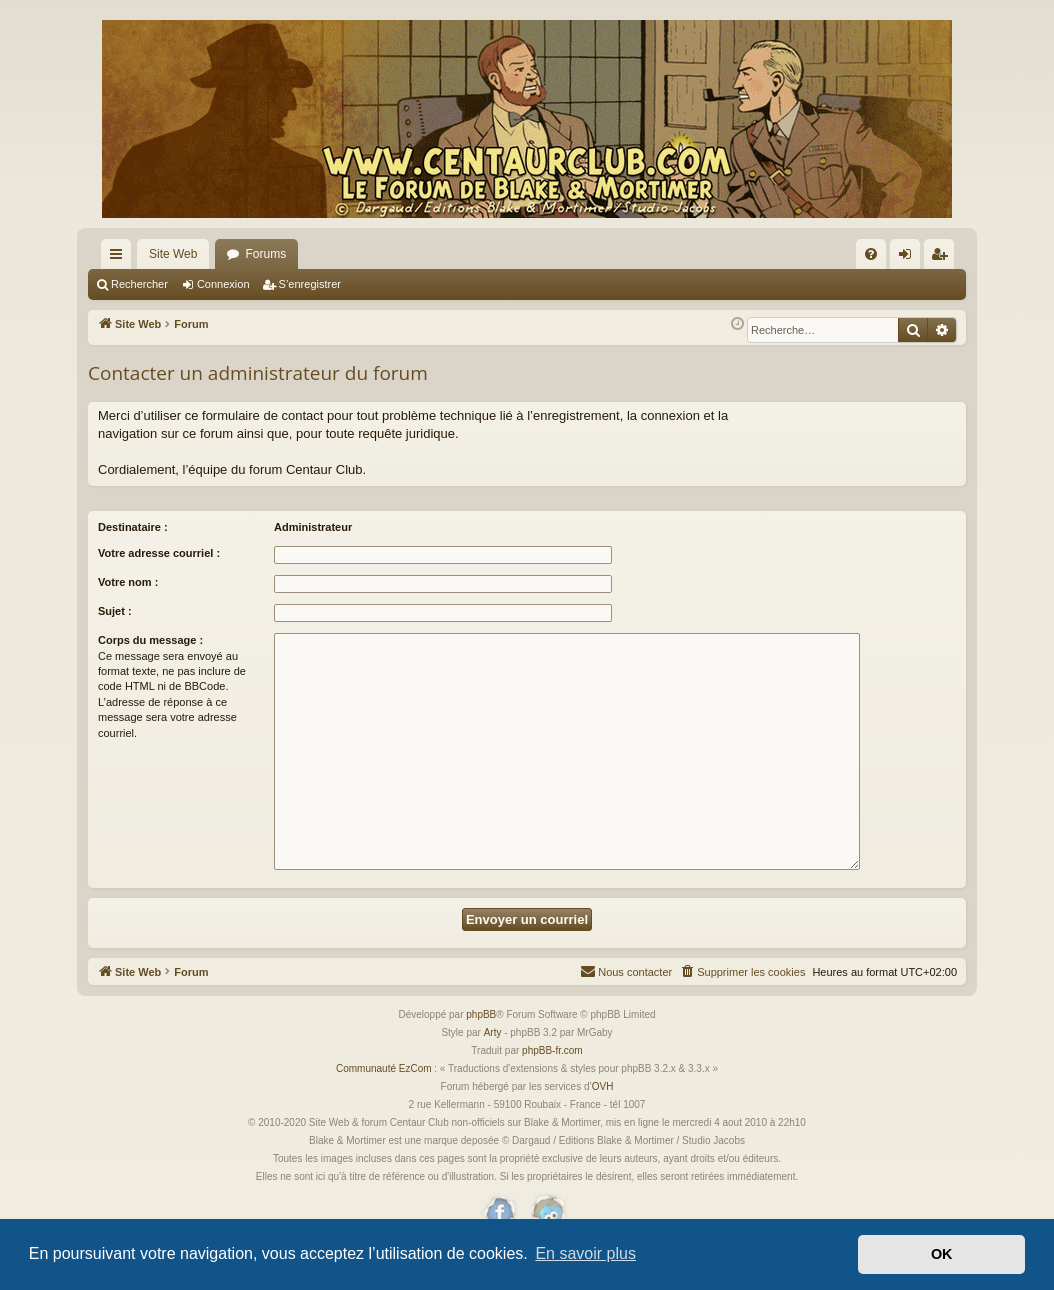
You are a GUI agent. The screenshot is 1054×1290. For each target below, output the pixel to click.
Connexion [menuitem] (909, 258)
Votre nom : (128, 582)
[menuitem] (871, 254)
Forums (265, 254)
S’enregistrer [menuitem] (943, 258)
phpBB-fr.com (552, 1050)
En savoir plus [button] (585, 1253)
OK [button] (942, 1254)
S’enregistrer (310, 284)
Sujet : (115, 611)
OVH (603, 1086)
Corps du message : (150, 640)
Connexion (223, 284)
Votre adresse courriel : (159, 553)
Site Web (173, 254)
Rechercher (139, 284)
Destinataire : (133, 527)
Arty (493, 1032)
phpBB (481, 1014)
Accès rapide (120, 258)
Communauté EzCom (384, 1068)
